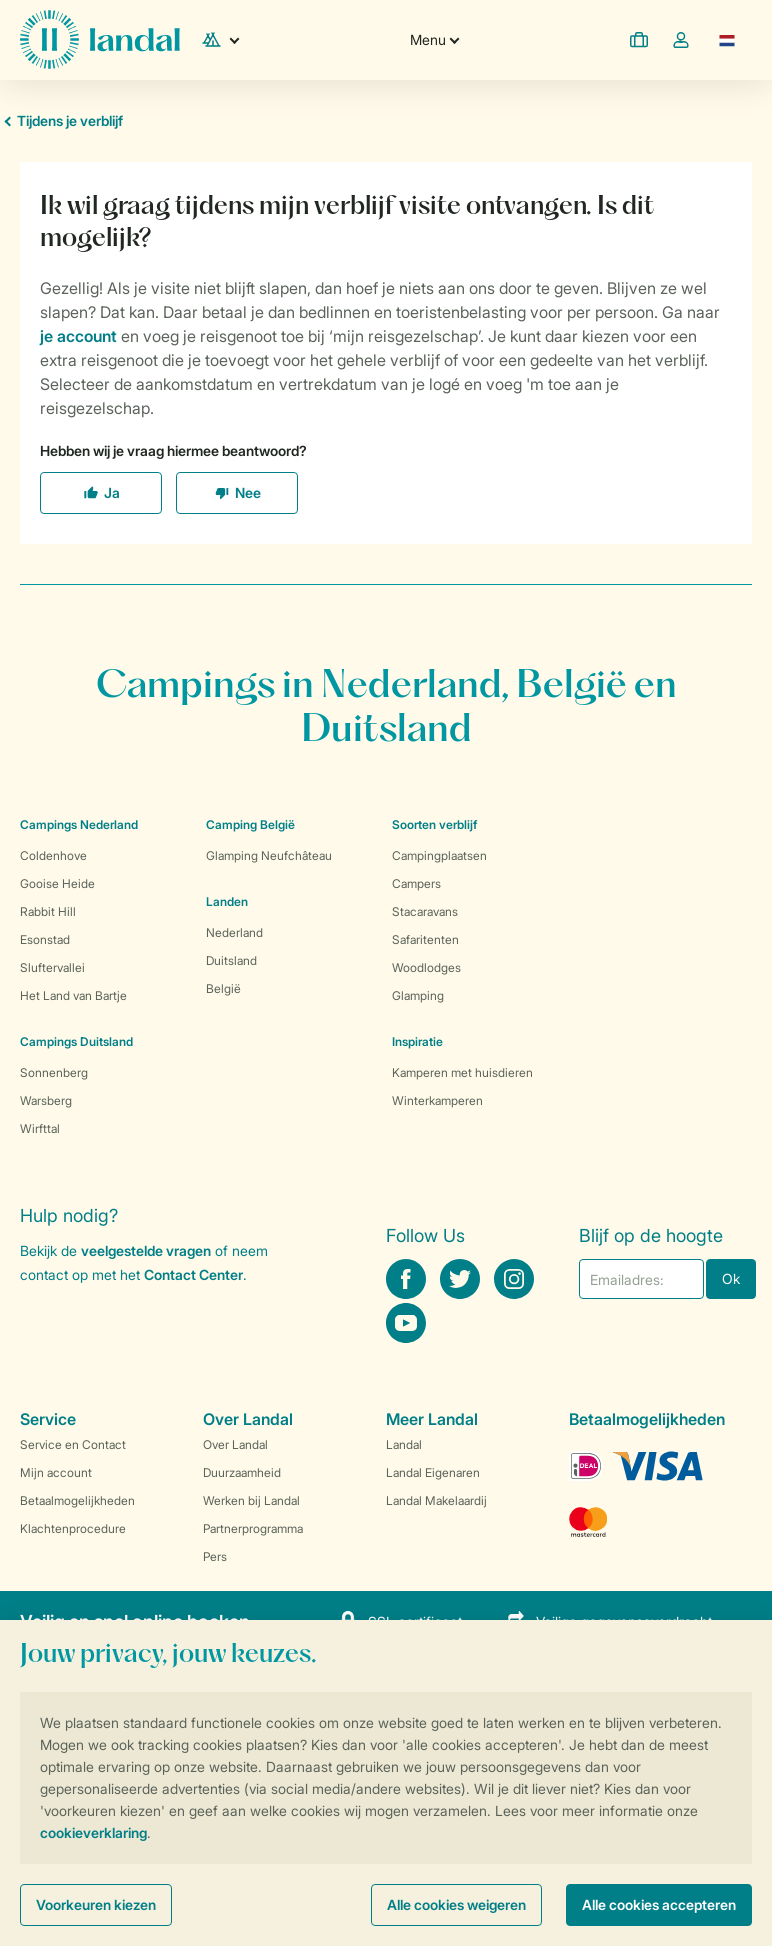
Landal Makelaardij (436, 1500)
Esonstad (45, 939)
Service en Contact (73, 1444)
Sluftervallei (52, 967)
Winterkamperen (437, 1100)
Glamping (418, 995)
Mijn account (56, 1472)
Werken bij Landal (251, 1500)
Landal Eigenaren (433, 1472)
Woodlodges (426, 967)
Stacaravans (425, 911)
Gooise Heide (57, 883)
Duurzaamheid (242, 1472)
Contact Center (193, 1274)
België (223, 988)
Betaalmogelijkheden (77, 1500)
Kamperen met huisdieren (462, 1072)
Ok (731, 1278)
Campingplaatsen (439, 855)
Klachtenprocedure (73, 1528)
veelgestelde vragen (146, 1250)
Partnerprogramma (253, 1528)
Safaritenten (425, 939)
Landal (404, 1444)
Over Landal (235, 1444)
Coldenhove (53, 855)
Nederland (234, 932)
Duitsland (231, 960)
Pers (215, 1556)
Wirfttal (40, 1128)
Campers (416, 883)
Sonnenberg (54, 1072)
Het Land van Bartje (73, 995)
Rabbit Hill (48, 911)
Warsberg (46, 1100)
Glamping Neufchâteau (269, 855)
